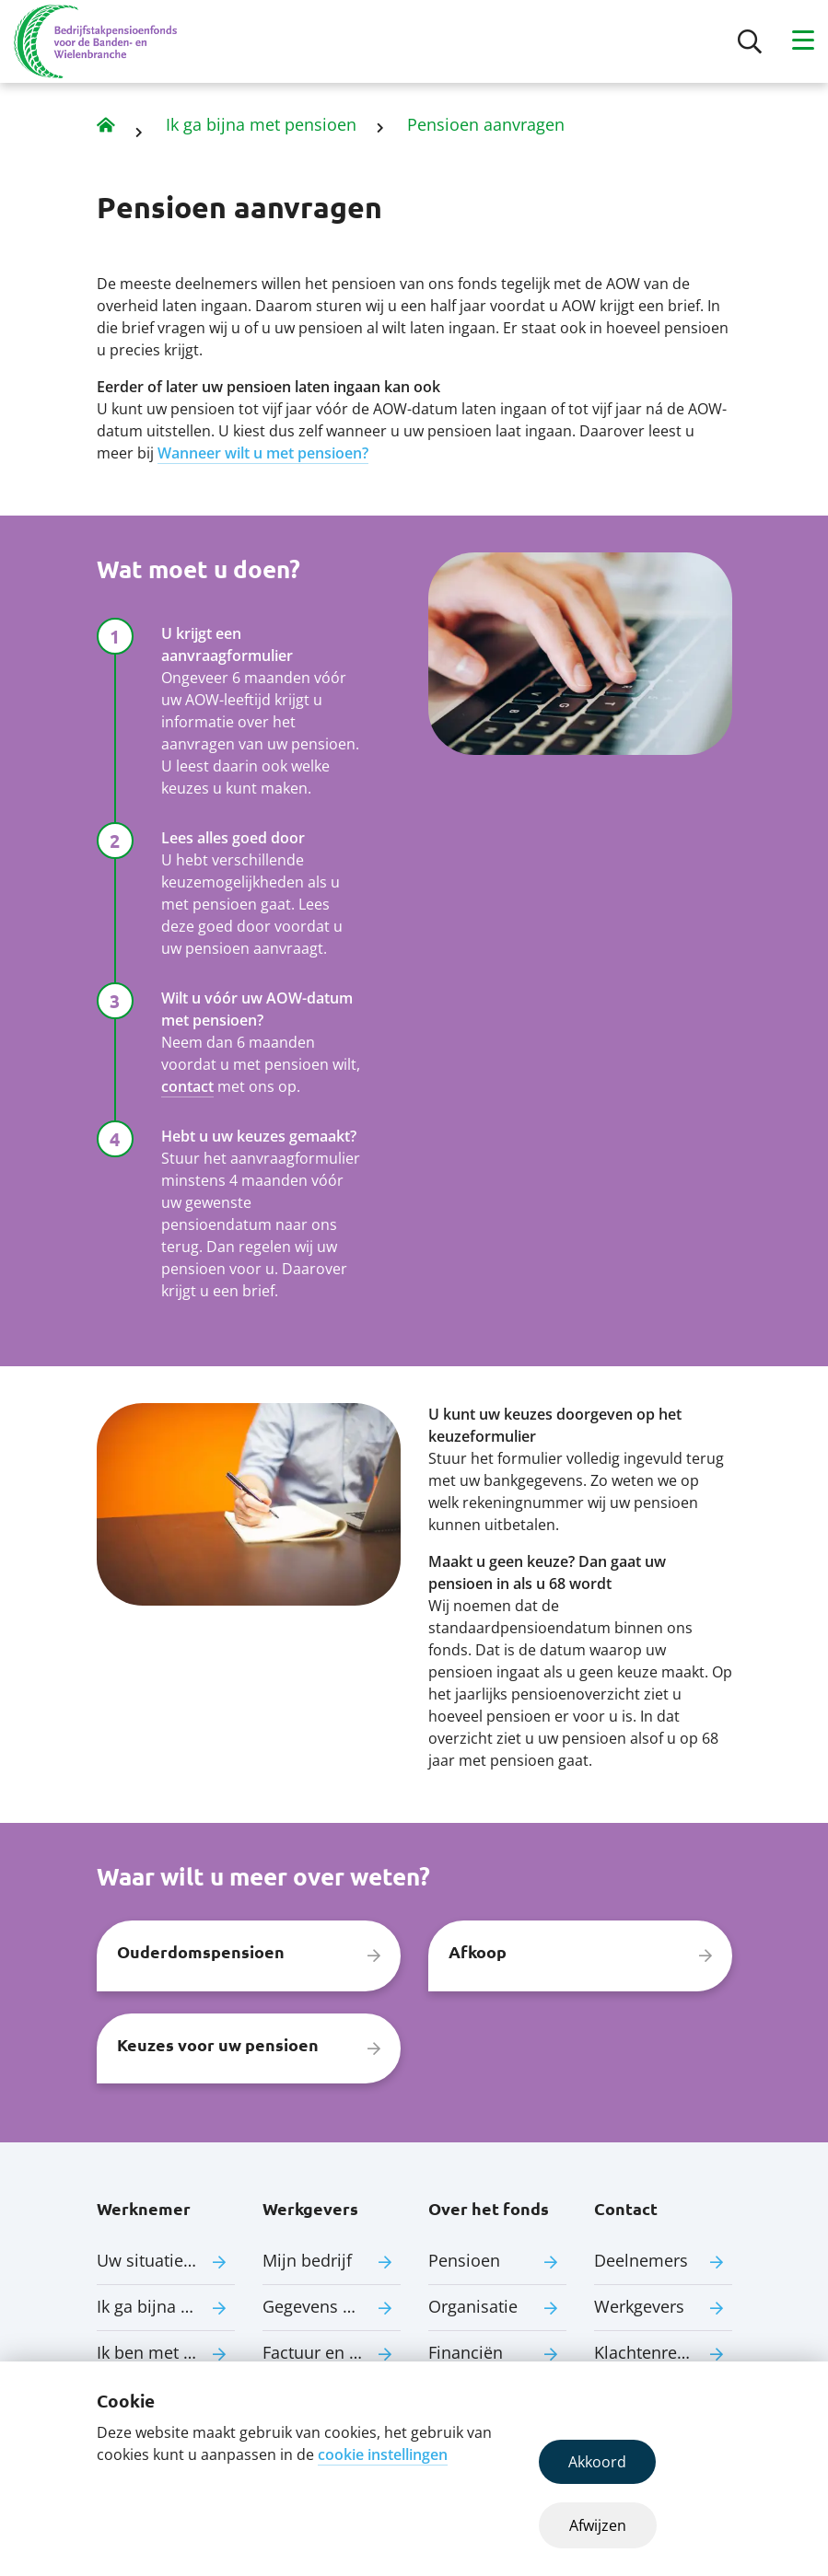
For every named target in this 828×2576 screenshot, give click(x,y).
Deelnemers (641, 2260)
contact (187, 1086)
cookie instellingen (383, 2454)
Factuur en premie (331, 2352)
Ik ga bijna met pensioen (261, 124)
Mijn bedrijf (307, 2260)
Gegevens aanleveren (331, 2306)
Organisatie (473, 2306)
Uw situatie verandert (166, 2260)
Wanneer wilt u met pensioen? (262, 453)
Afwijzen (597, 2525)
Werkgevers (639, 2306)
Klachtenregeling (659, 2352)
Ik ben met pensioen (166, 2352)
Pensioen (464, 2260)
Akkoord (597, 2462)
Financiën (465, 2352)
